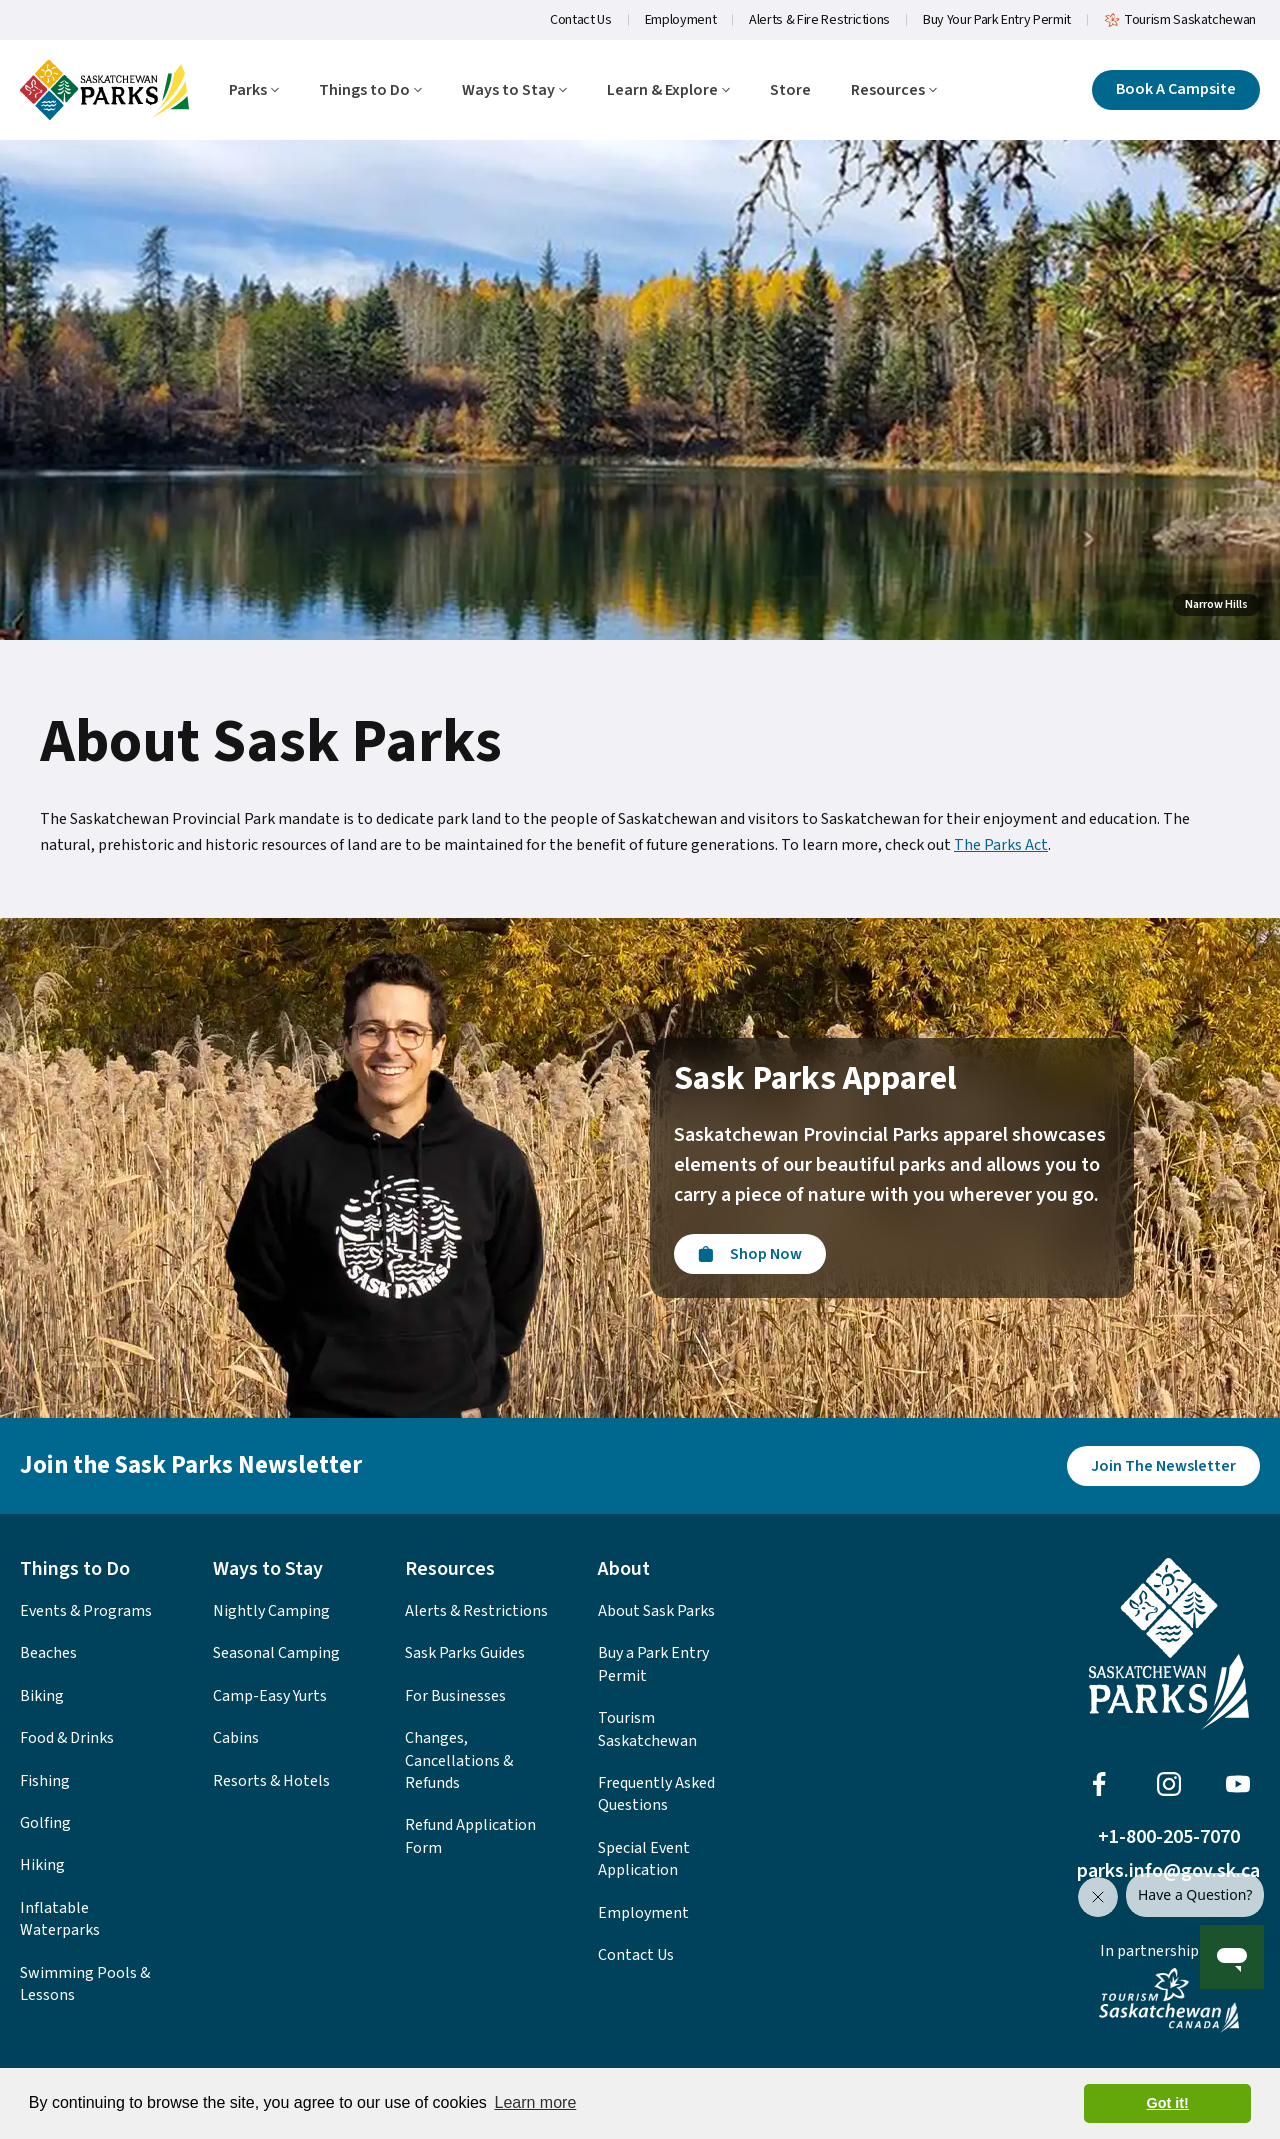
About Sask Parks (656, 1611)
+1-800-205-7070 (1169, 1837)
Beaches (48, 1653)
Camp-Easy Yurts (270, 1696)
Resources (894, 90)
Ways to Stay (514, 90)
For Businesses (455, 1696)
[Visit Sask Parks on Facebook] (1099, 1784)
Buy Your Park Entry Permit (997, 20)
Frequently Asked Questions (656, 1794)
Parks (254, 90)
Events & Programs (86, 1611)
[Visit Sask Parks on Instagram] (1169, 1784)
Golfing (45, 1823)
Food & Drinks (67, 1738)
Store (790, 90)
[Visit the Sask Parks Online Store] (750, 1254)
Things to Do (370, 90)
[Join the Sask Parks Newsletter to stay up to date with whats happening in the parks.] (1163, 1466)
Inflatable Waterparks (60, 1919)
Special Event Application (644, 1859)
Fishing (45, 1781)
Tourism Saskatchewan (1180, 20)
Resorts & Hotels (271, 1781)
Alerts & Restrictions (476, 1611)
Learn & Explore (668, 90)
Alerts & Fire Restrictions (819, 20)
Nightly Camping (271, 1611)
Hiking (42, 1865)
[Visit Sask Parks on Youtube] (1238, 1784)
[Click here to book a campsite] (1176, 90)
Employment (681, 20)
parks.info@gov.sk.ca (1168, 1871)
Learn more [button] (535, 2102)
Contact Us (581, 20)
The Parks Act (1001, 845)
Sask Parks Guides (465, 1653)
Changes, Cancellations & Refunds (459, 1760)
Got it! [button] (1168, 2103)
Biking (42, 1696)
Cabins (236, 1738)
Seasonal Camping (276, 1653)
